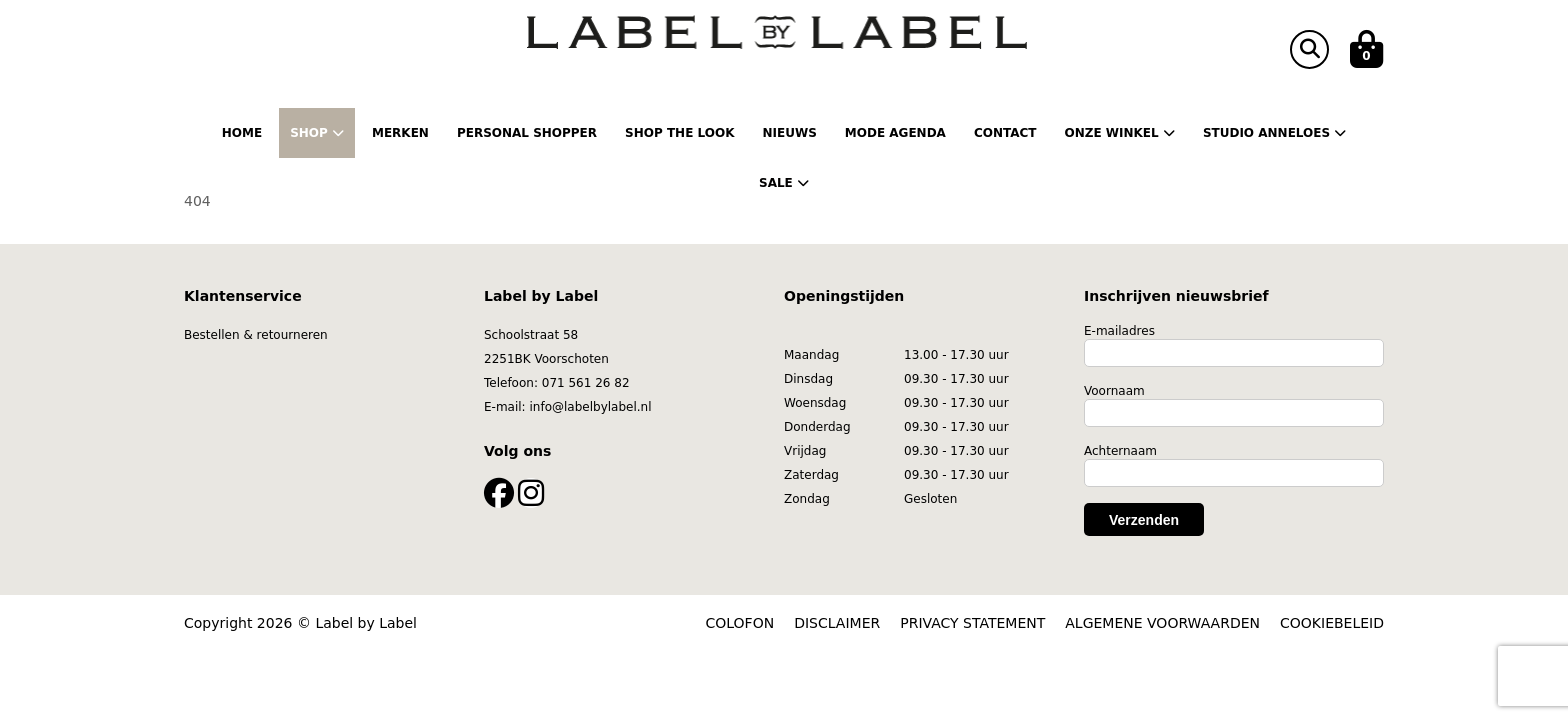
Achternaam (1120, 451)
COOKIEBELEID (1332, 623)
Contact (1005, 133)
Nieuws (789, 133)
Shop (317, 133)
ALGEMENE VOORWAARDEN (1162, 623)
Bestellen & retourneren (256, 335)
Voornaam (1114, 391)
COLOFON (740, 623)
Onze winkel (1119, 133)
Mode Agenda (895, 133)
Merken (400, 133)
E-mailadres (1119, 331)
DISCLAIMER (837, 623)
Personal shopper (527, 133)
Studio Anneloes (1274, 133)
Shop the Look (679, 133)
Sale (784, 183)
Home (242, 133)
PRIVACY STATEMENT (972, 623)
